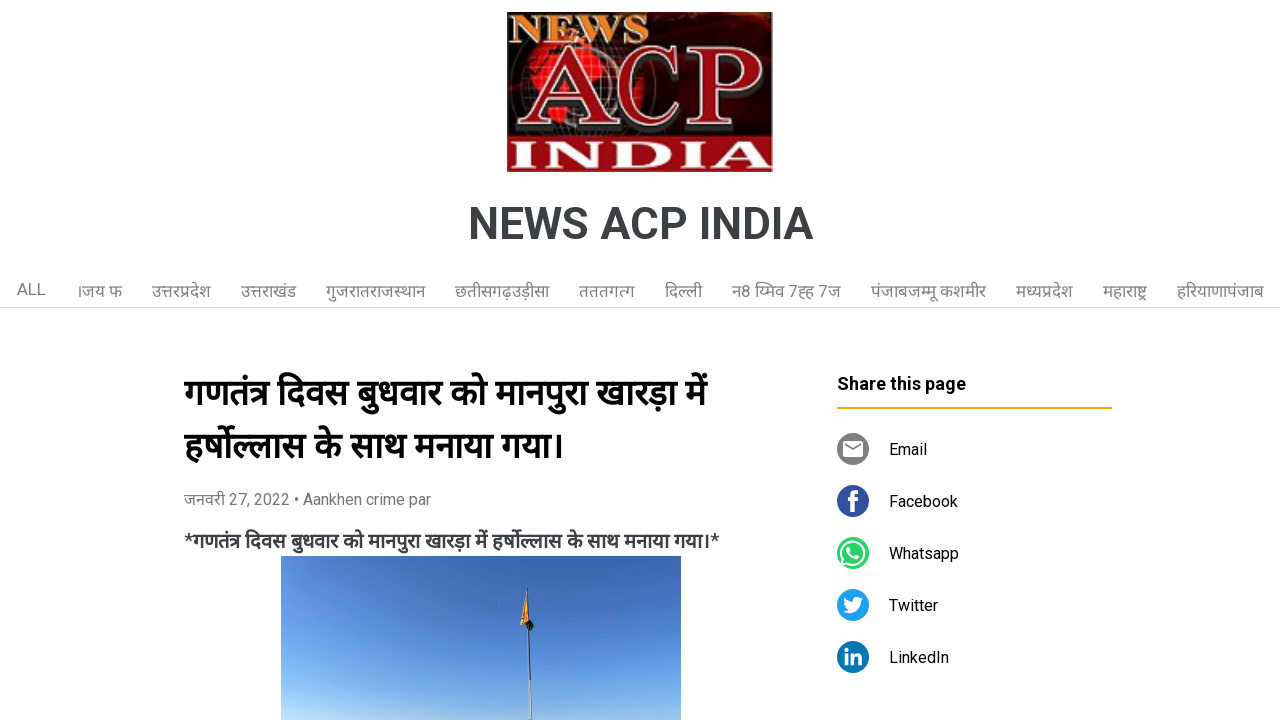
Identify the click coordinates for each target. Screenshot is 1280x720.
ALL (31, 289)
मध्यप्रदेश (1044, 291)
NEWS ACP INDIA (640, 224)
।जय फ (99, 291)
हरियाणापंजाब (1220, 291)
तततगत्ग (607, 291)
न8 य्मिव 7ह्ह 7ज (786, 291)
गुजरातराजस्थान (375, 291)
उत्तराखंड (268, 291)
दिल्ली (683, 291)
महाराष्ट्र (1125, 291)
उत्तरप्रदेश (181, 291)
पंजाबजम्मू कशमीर (928, 291)
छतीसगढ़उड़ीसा (502, 291)
